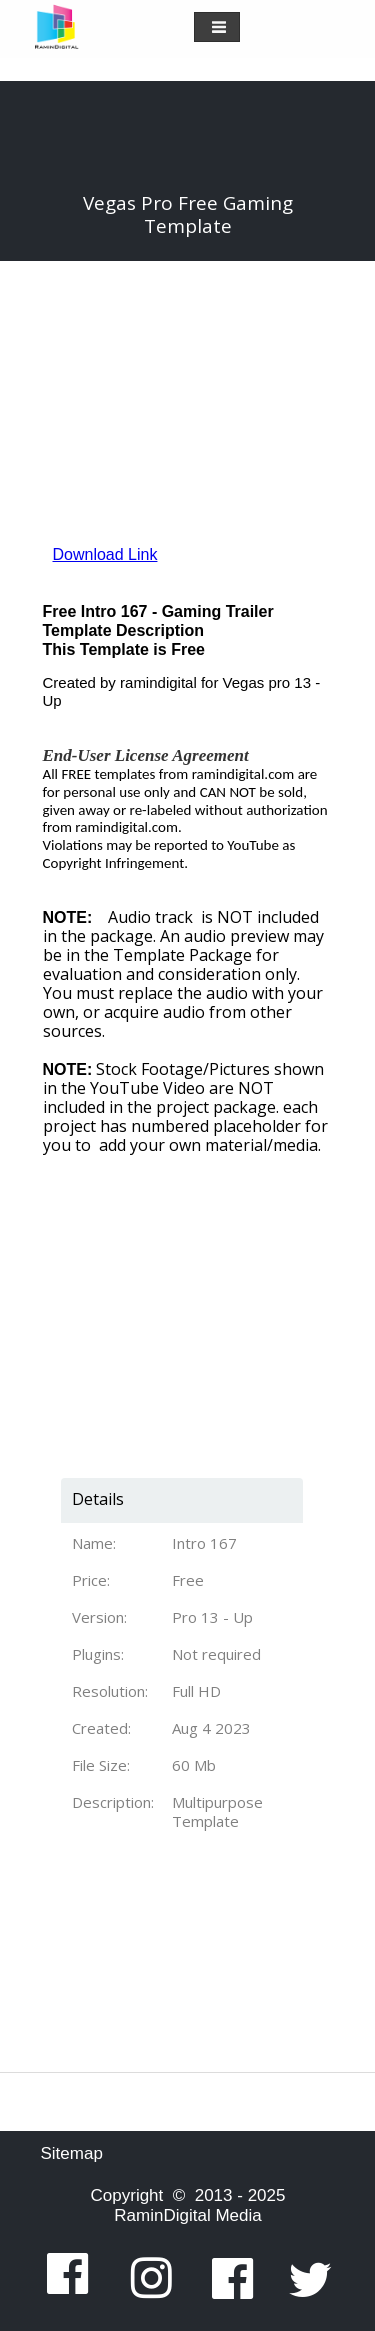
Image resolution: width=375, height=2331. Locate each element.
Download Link (105, 554)
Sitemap (72, 2153)
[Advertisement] (178, 1280)
